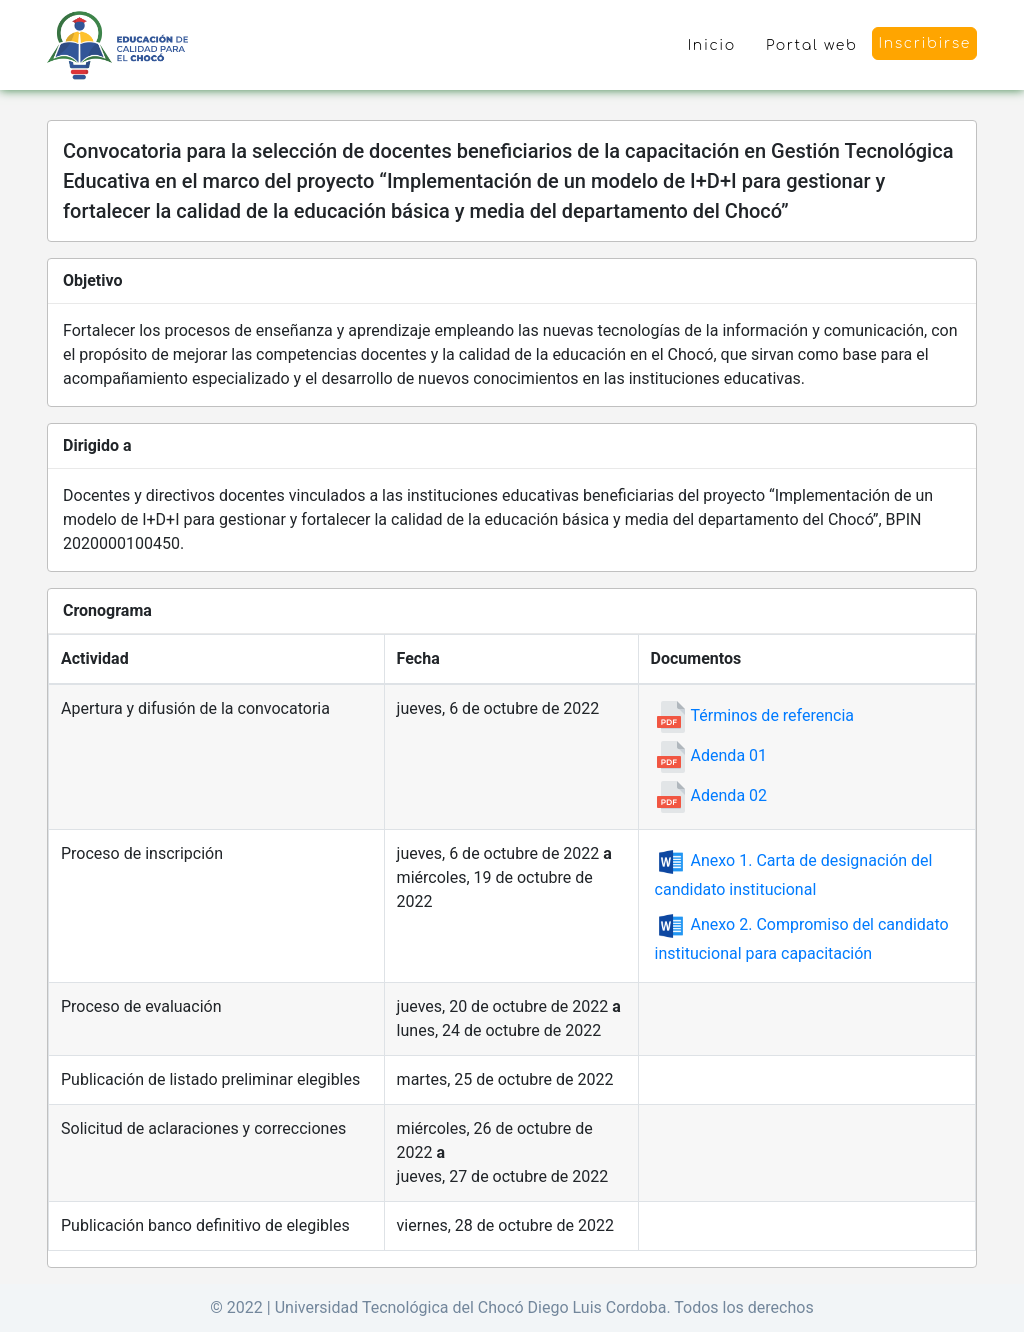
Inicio (712, 45)
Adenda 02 (711, 795)
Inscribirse (924, 43)
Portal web (812, 45)
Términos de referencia (754, 715)
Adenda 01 (711, 755)
